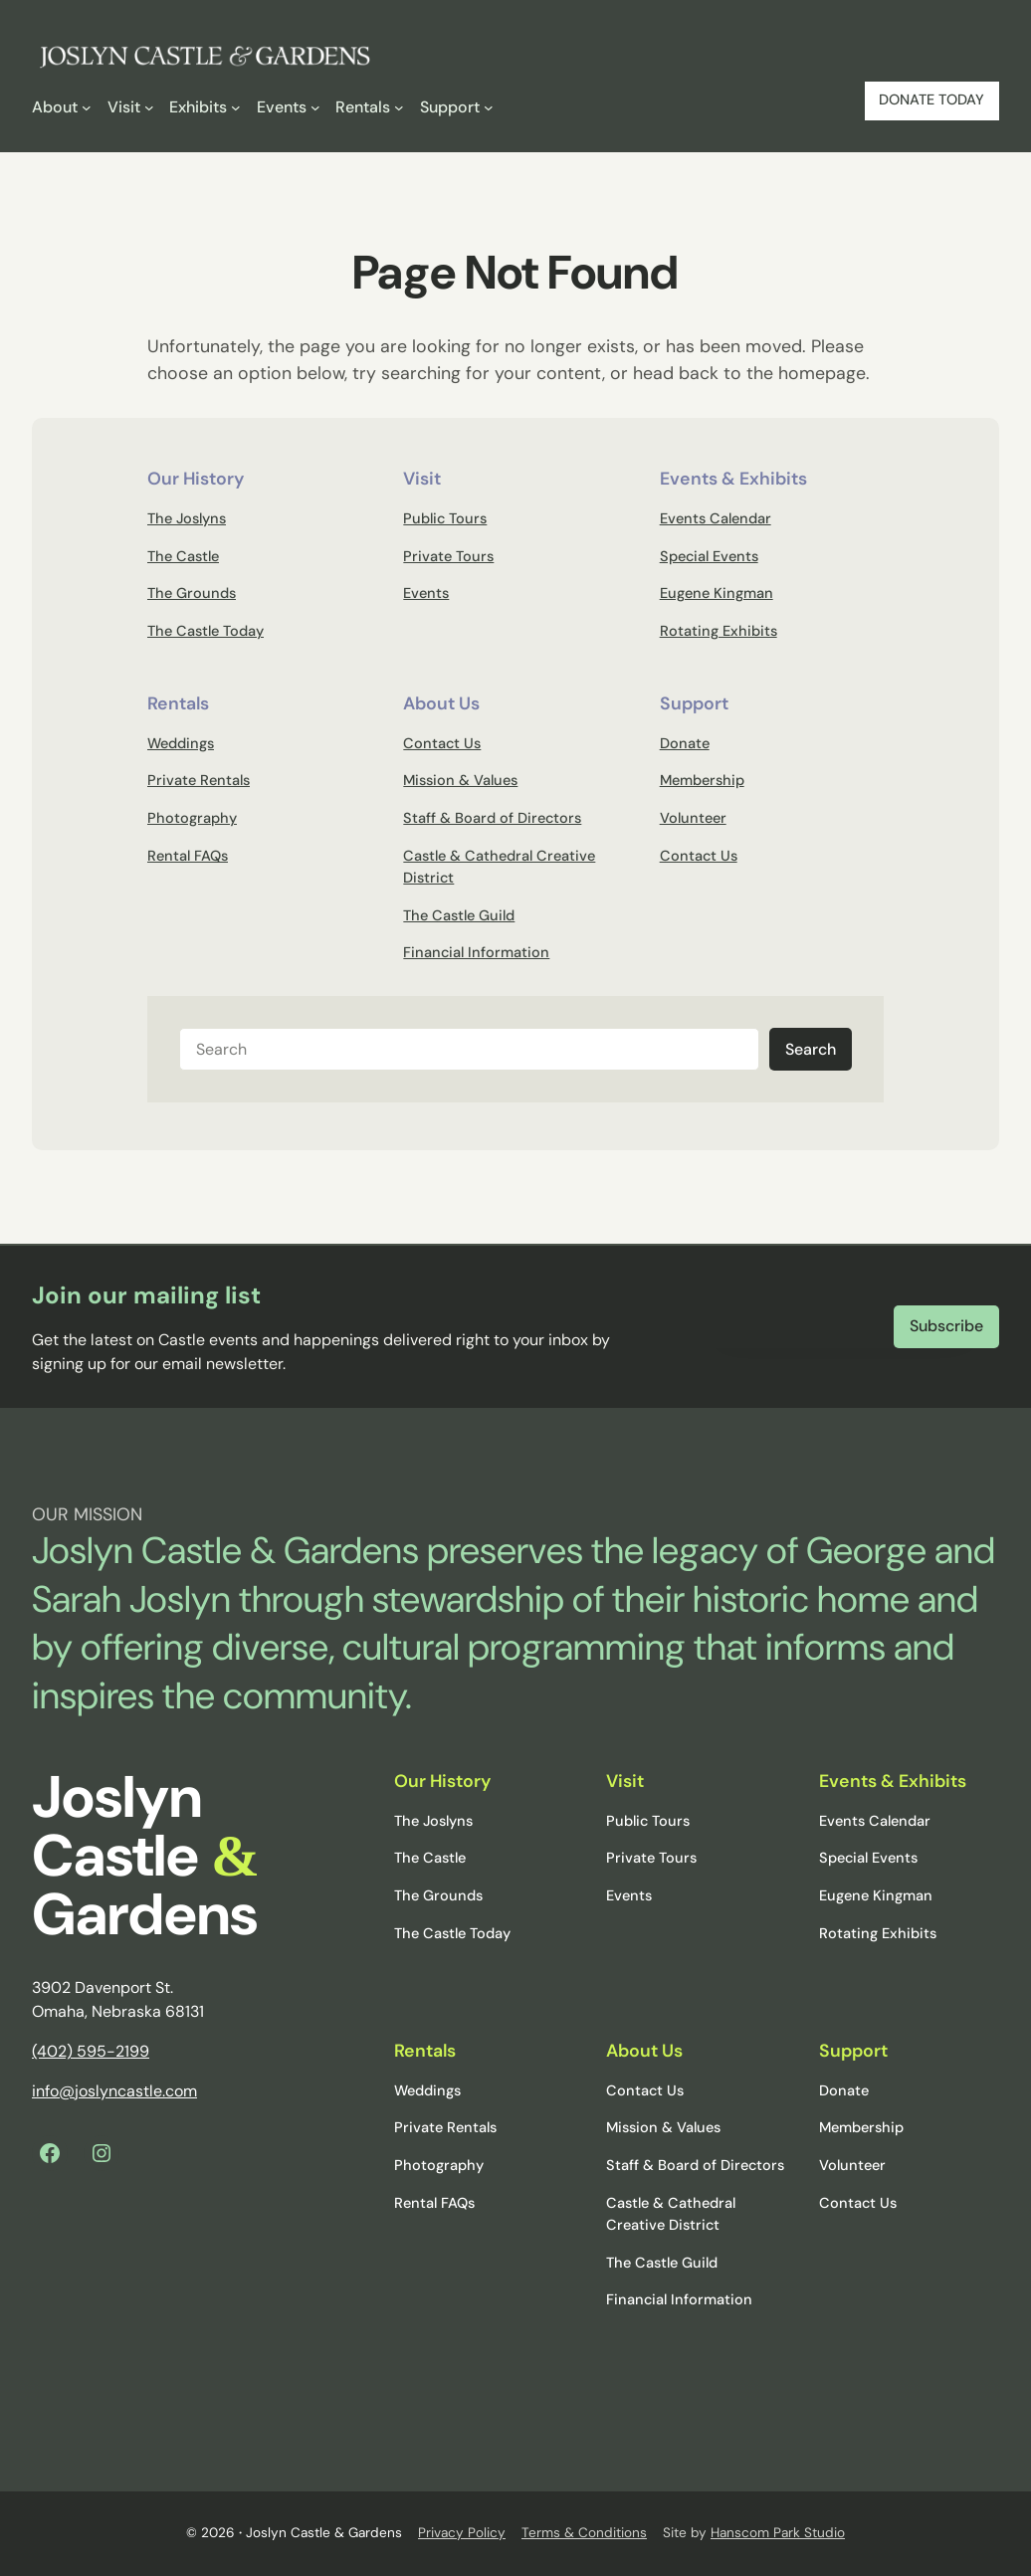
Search (810, 1049)
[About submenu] (62, 107)
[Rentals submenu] (369, 107)
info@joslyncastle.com (114, 2091)
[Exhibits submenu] (205, 107)
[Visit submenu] (130, 107)
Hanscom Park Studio (778, 2532)
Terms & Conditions (584, 2532)
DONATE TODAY (931, 100)
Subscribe (946, 1325)
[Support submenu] (457, 107)
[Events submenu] (288, 107)
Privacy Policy (462, 2532)
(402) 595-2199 (90, 2051)
